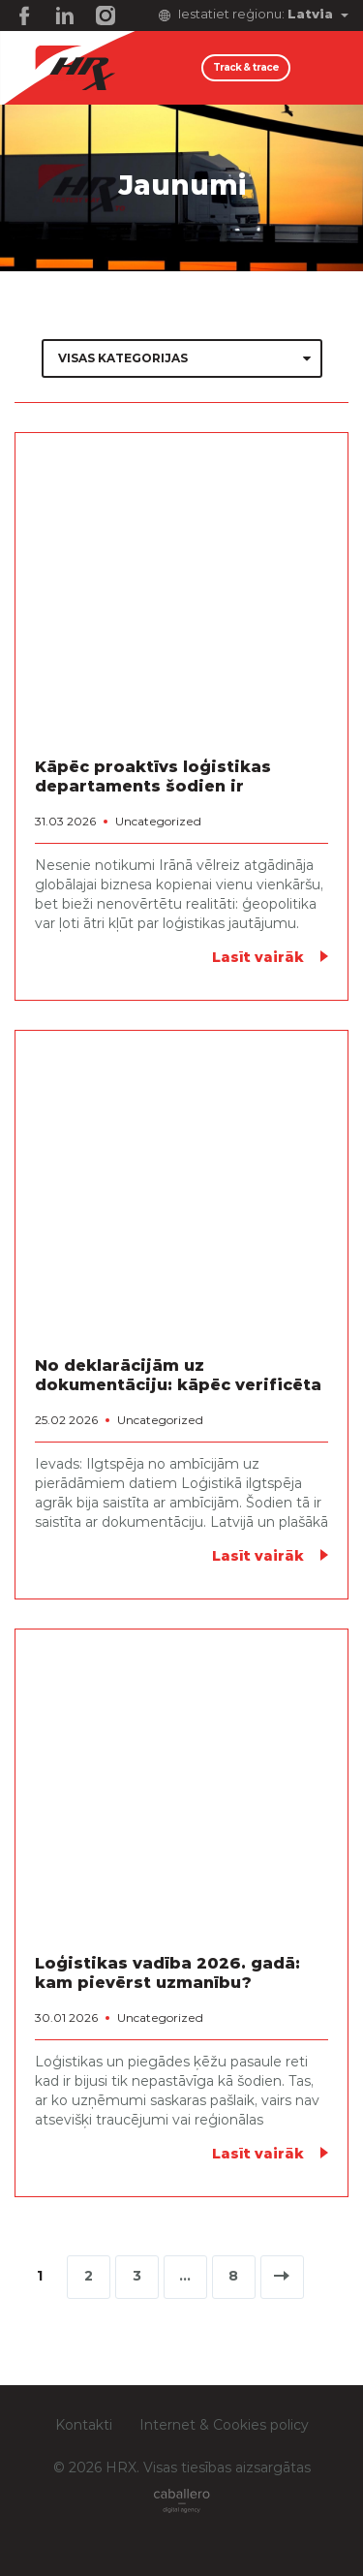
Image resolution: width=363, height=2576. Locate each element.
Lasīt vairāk (258, 958)
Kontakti (83, 2426)
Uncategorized (158, 821)
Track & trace (246, 68)
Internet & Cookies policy (224, 2426)
